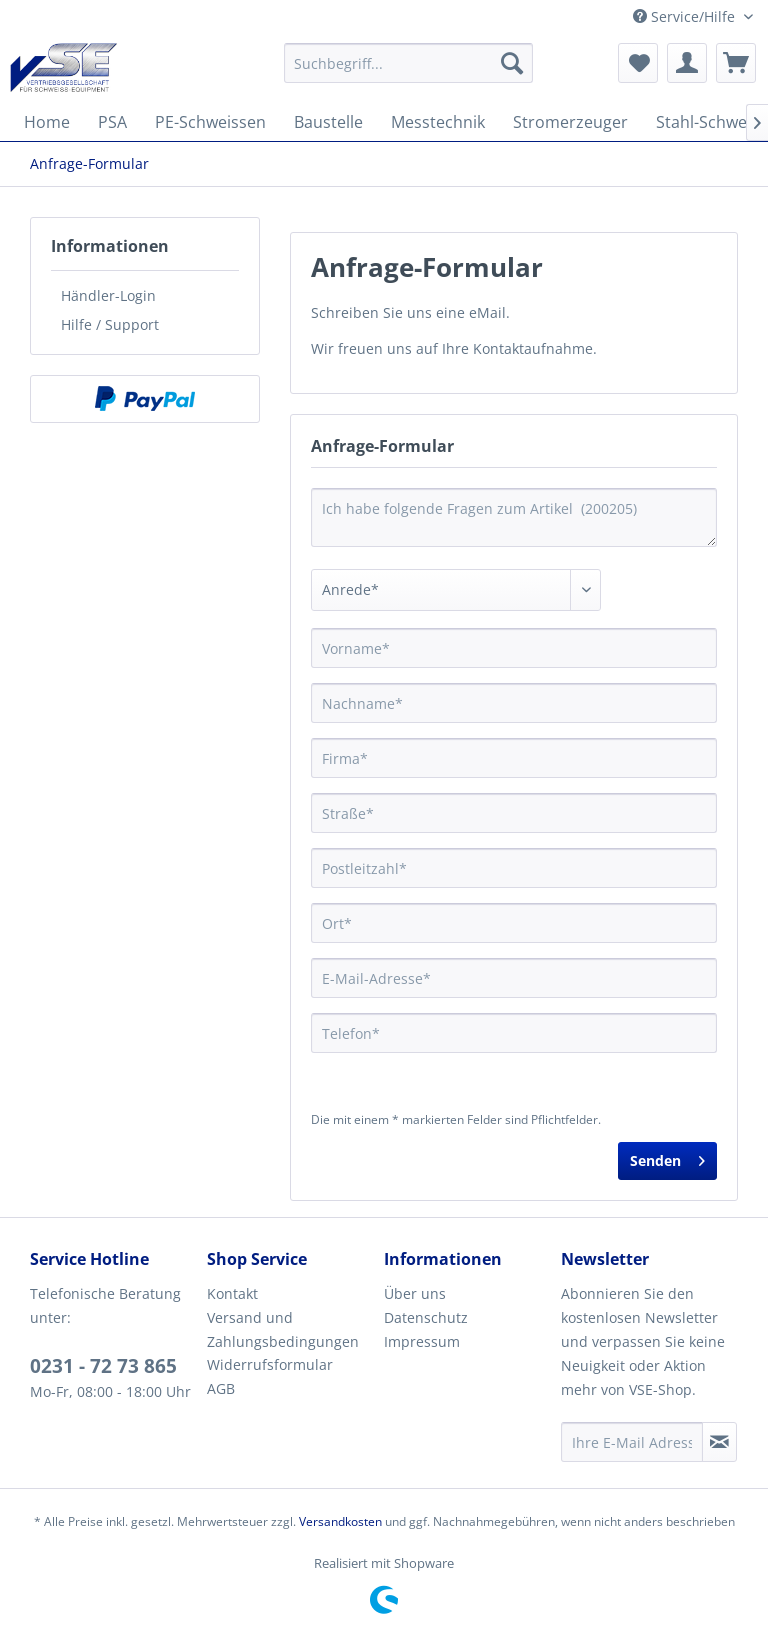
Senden (667, 1157)
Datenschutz (426, 1317)
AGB (221, 1388)
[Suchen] (512, 63)
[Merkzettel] (638, 63)
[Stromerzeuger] (570, 122)
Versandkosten (340, 1521)
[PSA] (112, 122)
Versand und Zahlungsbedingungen (283, 1329)
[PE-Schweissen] (210, 122)
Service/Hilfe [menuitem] (686, 16)
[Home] (47, 122)
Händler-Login (108, 295)
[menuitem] (409, 63)
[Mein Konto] (687, 63)
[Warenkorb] (736, 63)
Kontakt (232, 1293)
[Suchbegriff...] (409, 63)
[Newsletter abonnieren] (719, 1442)
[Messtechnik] (438, 122)
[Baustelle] (328, 122)
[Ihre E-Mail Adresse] (632, 1442)
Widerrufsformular (270, 1364)
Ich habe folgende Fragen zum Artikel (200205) (514, 517)
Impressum (422, 1341)
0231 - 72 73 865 (103, 1366)
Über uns (415, 1293)
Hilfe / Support (110, 324)
